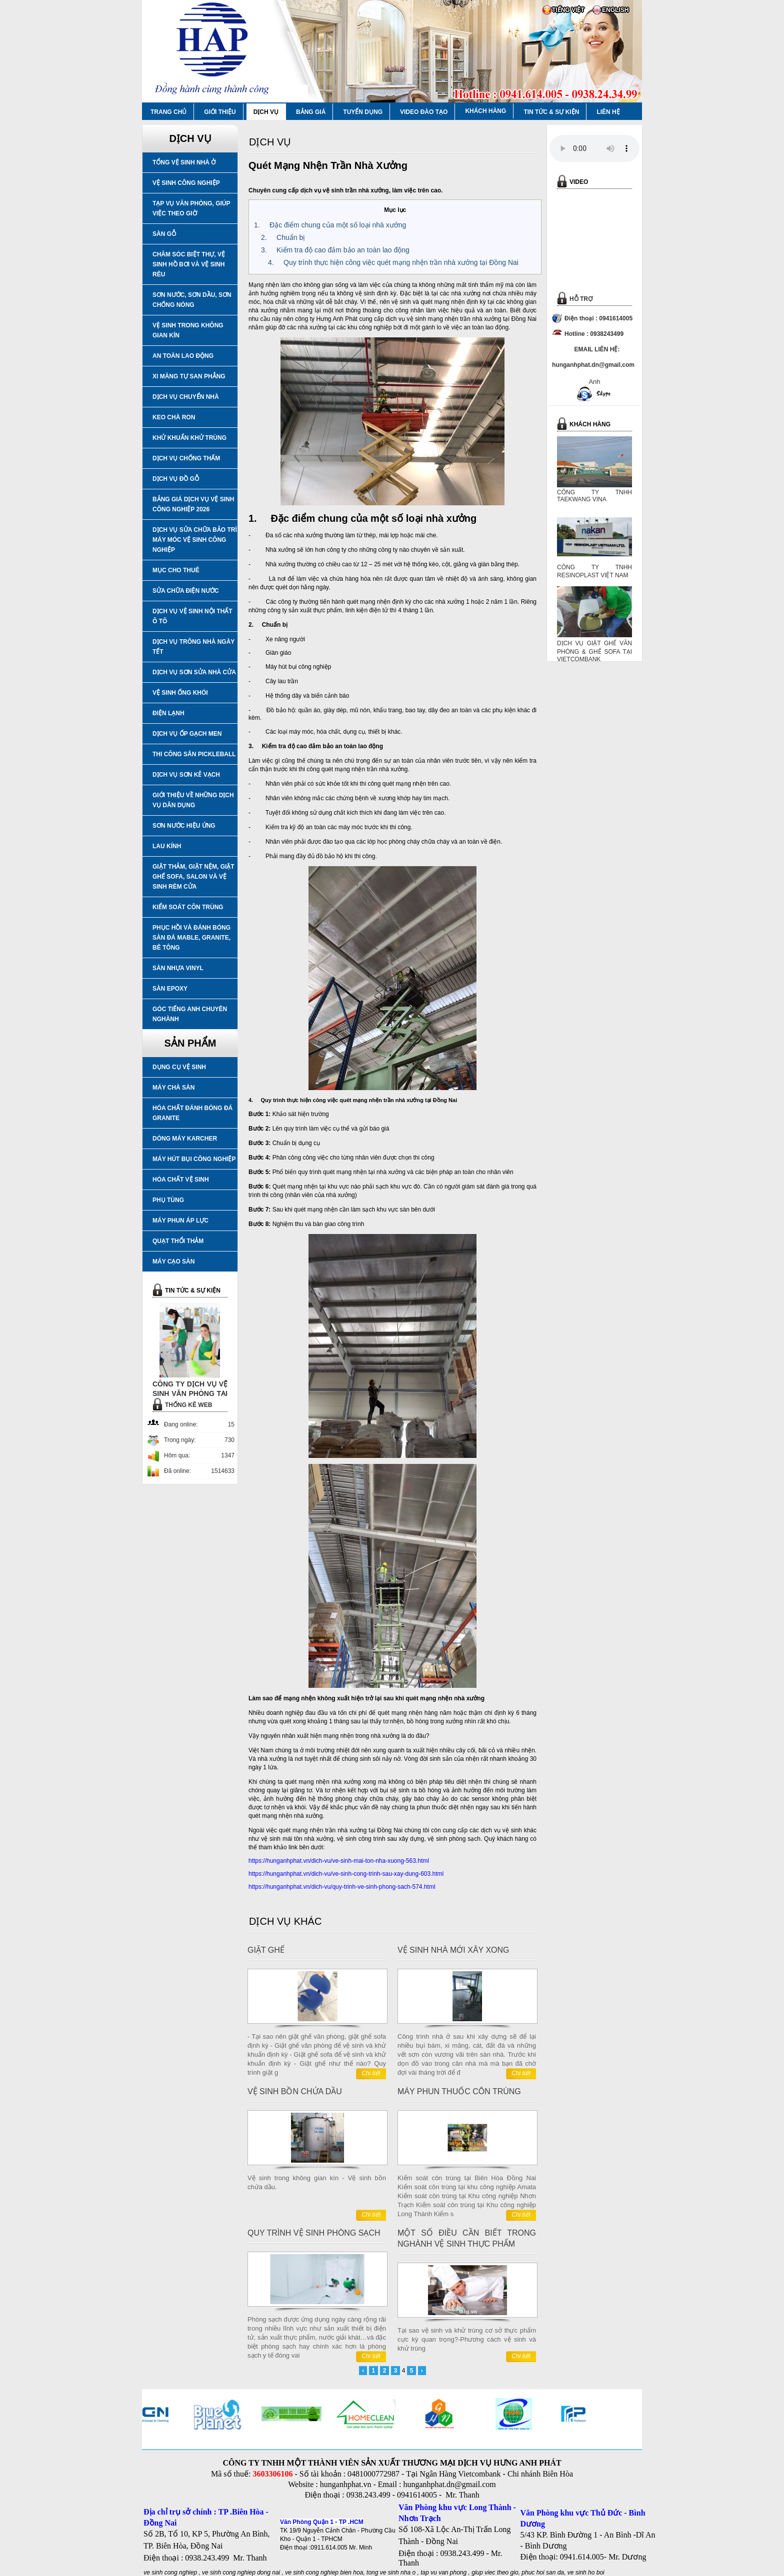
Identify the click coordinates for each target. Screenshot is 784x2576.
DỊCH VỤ (266, 111)
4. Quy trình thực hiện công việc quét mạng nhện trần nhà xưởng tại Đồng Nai (393, 262)
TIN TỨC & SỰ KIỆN (551, 111)
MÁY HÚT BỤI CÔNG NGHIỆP (194, 1159)
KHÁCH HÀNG (485, 110)
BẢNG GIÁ (311, 111)
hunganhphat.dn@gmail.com (449, 2484)
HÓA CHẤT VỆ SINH (180, 1179)
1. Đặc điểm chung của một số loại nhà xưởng (330, 225)
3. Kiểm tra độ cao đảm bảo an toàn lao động (335, 250)
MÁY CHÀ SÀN (173, 1087)
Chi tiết (371, 2073)
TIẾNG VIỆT (568, 9)
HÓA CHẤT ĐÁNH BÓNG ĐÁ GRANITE (192, 1113)
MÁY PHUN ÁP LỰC (180, 1220)
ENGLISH (615, 9)
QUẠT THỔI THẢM (178, 1241)
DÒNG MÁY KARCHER (184, 1138)
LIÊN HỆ (608, 111)
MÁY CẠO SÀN (173, 1261)
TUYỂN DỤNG (362, 111)
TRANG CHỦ (168, 111)
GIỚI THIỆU (220, 111)
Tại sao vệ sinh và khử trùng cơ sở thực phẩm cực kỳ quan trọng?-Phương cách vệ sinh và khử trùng (467, 2339)
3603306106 (272, 2474)
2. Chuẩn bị (283, 237)
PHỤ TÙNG (168, 1200)
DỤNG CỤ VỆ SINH (179, 1067)
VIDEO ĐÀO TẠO (424, 111)
